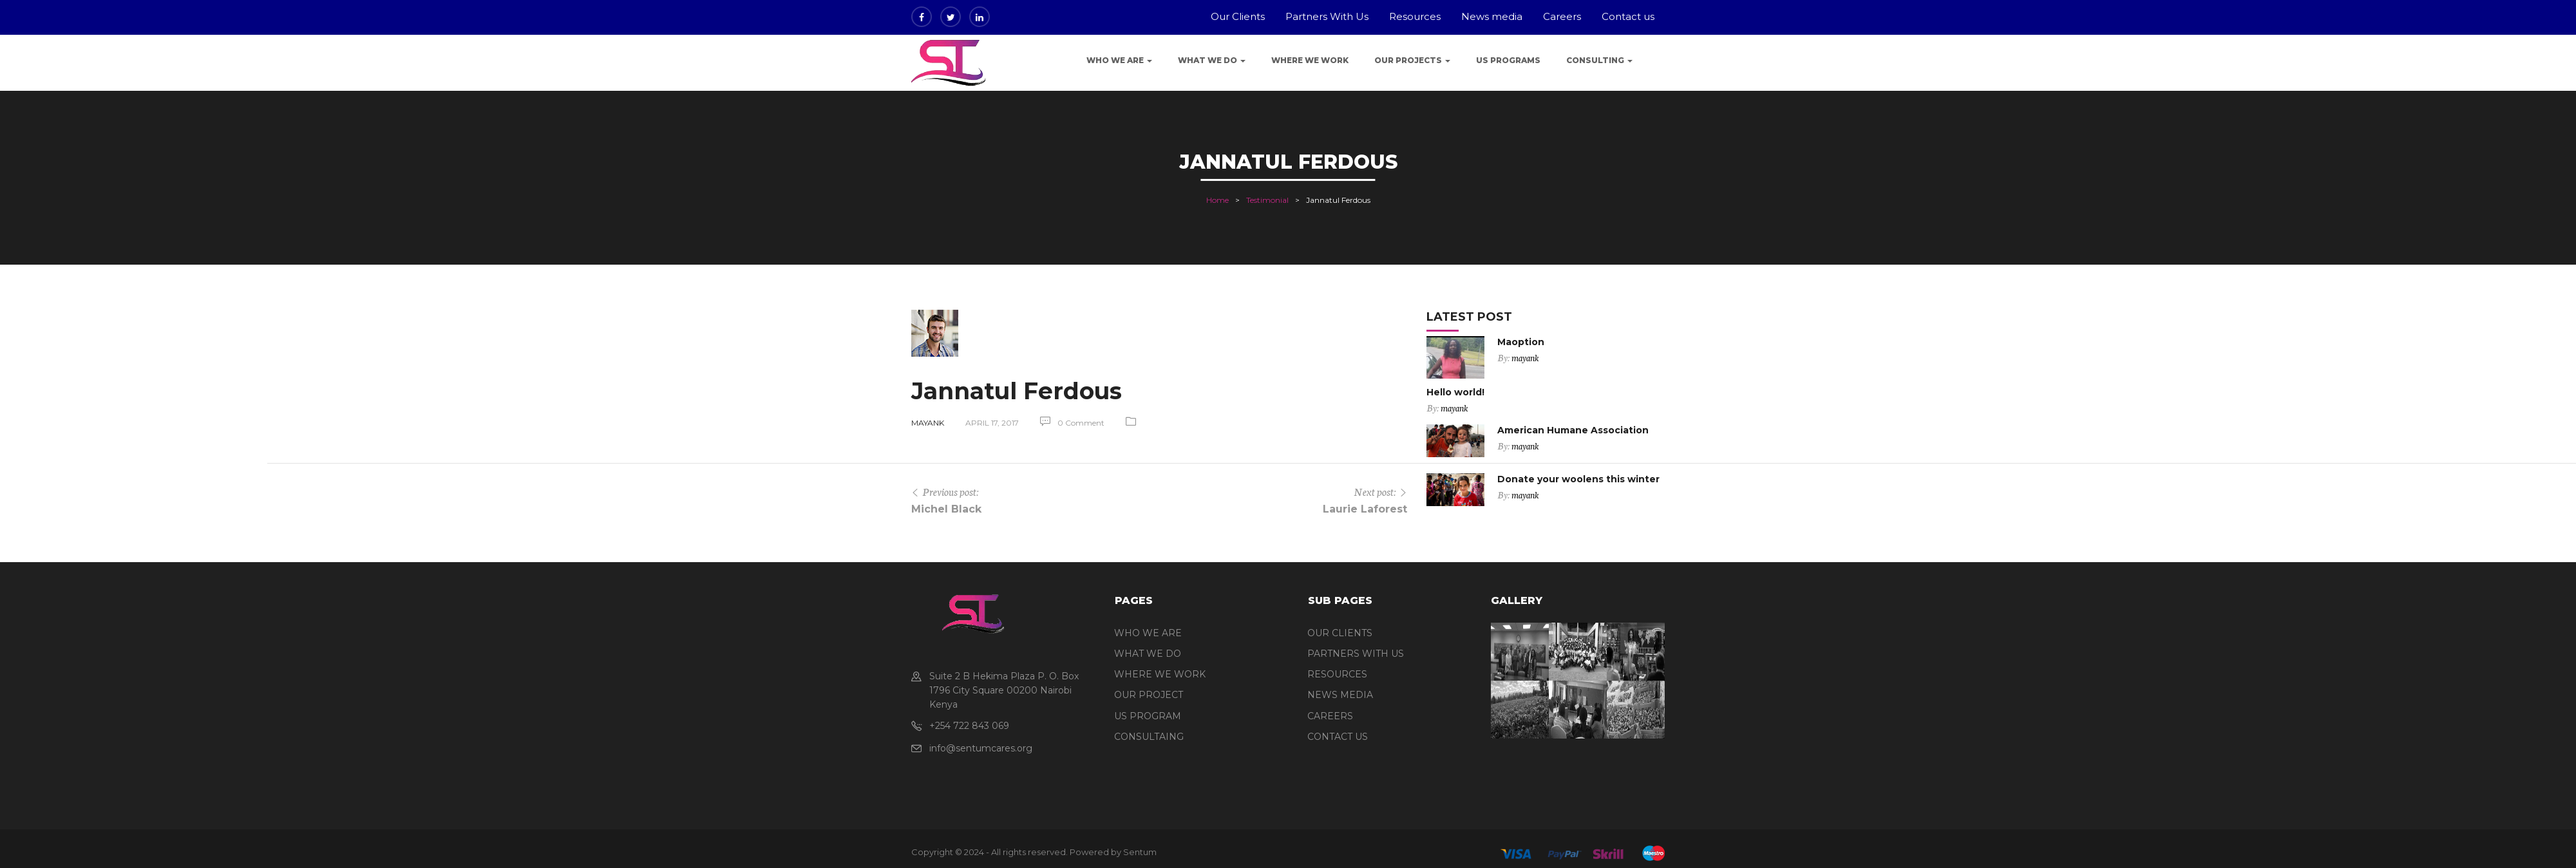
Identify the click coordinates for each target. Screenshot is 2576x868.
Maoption (1520, 342)
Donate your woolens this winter (1578, 479)
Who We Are (1119, 60)
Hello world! (1455, 392)
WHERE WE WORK (1160, 674)
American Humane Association (1573, 430)
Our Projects (1412, 60)
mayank (927, 423)
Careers (1562, 16)
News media (1491, 16)
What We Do (1211, 60)
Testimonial (1267, 200)
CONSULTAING (1149, 736)
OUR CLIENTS (1339, 633)
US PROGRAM (1147, 716)
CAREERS (1330, 716)
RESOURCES (1337, 674)
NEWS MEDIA (1340, 695)
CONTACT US (1337, 736)
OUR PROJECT (1148, 695)
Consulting (1599, 60)
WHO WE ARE (1148, 633)
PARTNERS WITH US (1355, 653)
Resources (1415, 16)
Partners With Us (1326, 16)
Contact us (1628, 16)
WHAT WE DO (1147, 653)
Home (1217, 200)
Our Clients (1238, 16)
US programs (1508, 60)
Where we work (1310, 60)
